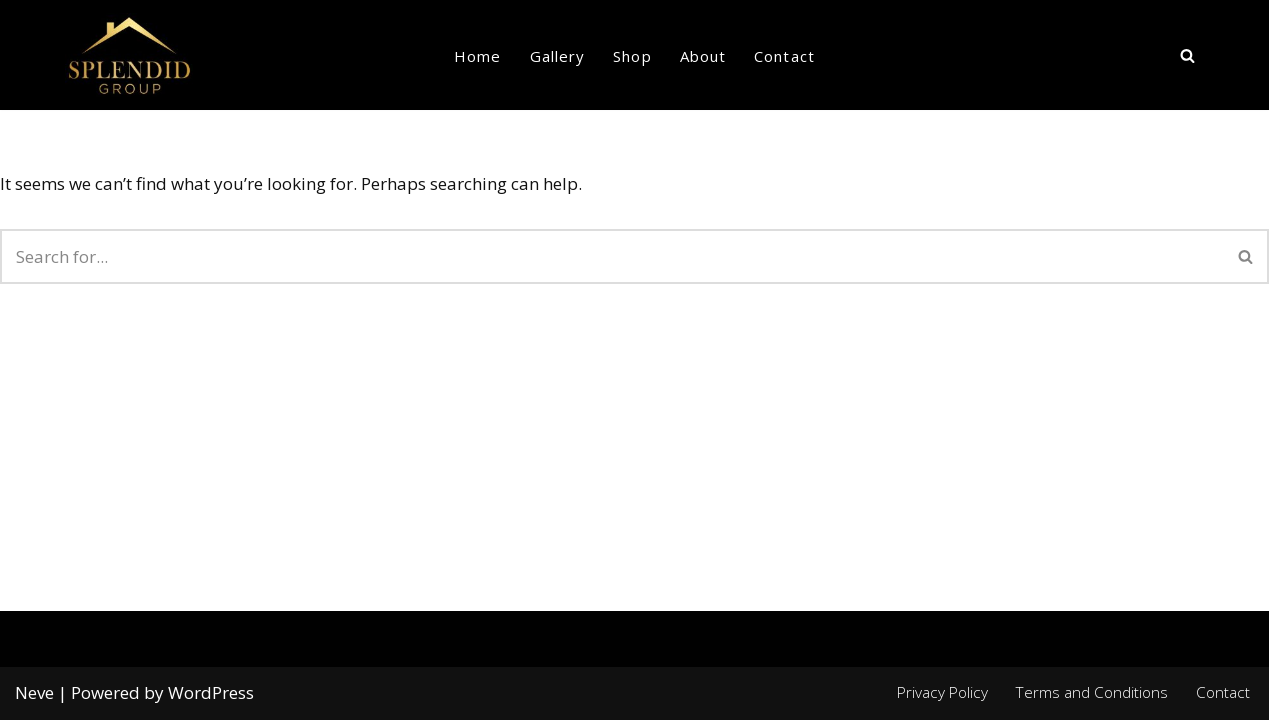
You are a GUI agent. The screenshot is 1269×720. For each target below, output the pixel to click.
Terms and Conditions (1092, 692)
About (703, 56)
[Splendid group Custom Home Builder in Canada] (129, 55)
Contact (784, 56)
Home (477, 56)
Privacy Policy (942, 692)
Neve (34, 692)
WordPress (211, 692)
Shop (632, 56)
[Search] (1187, 55)
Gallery (558, 56)
